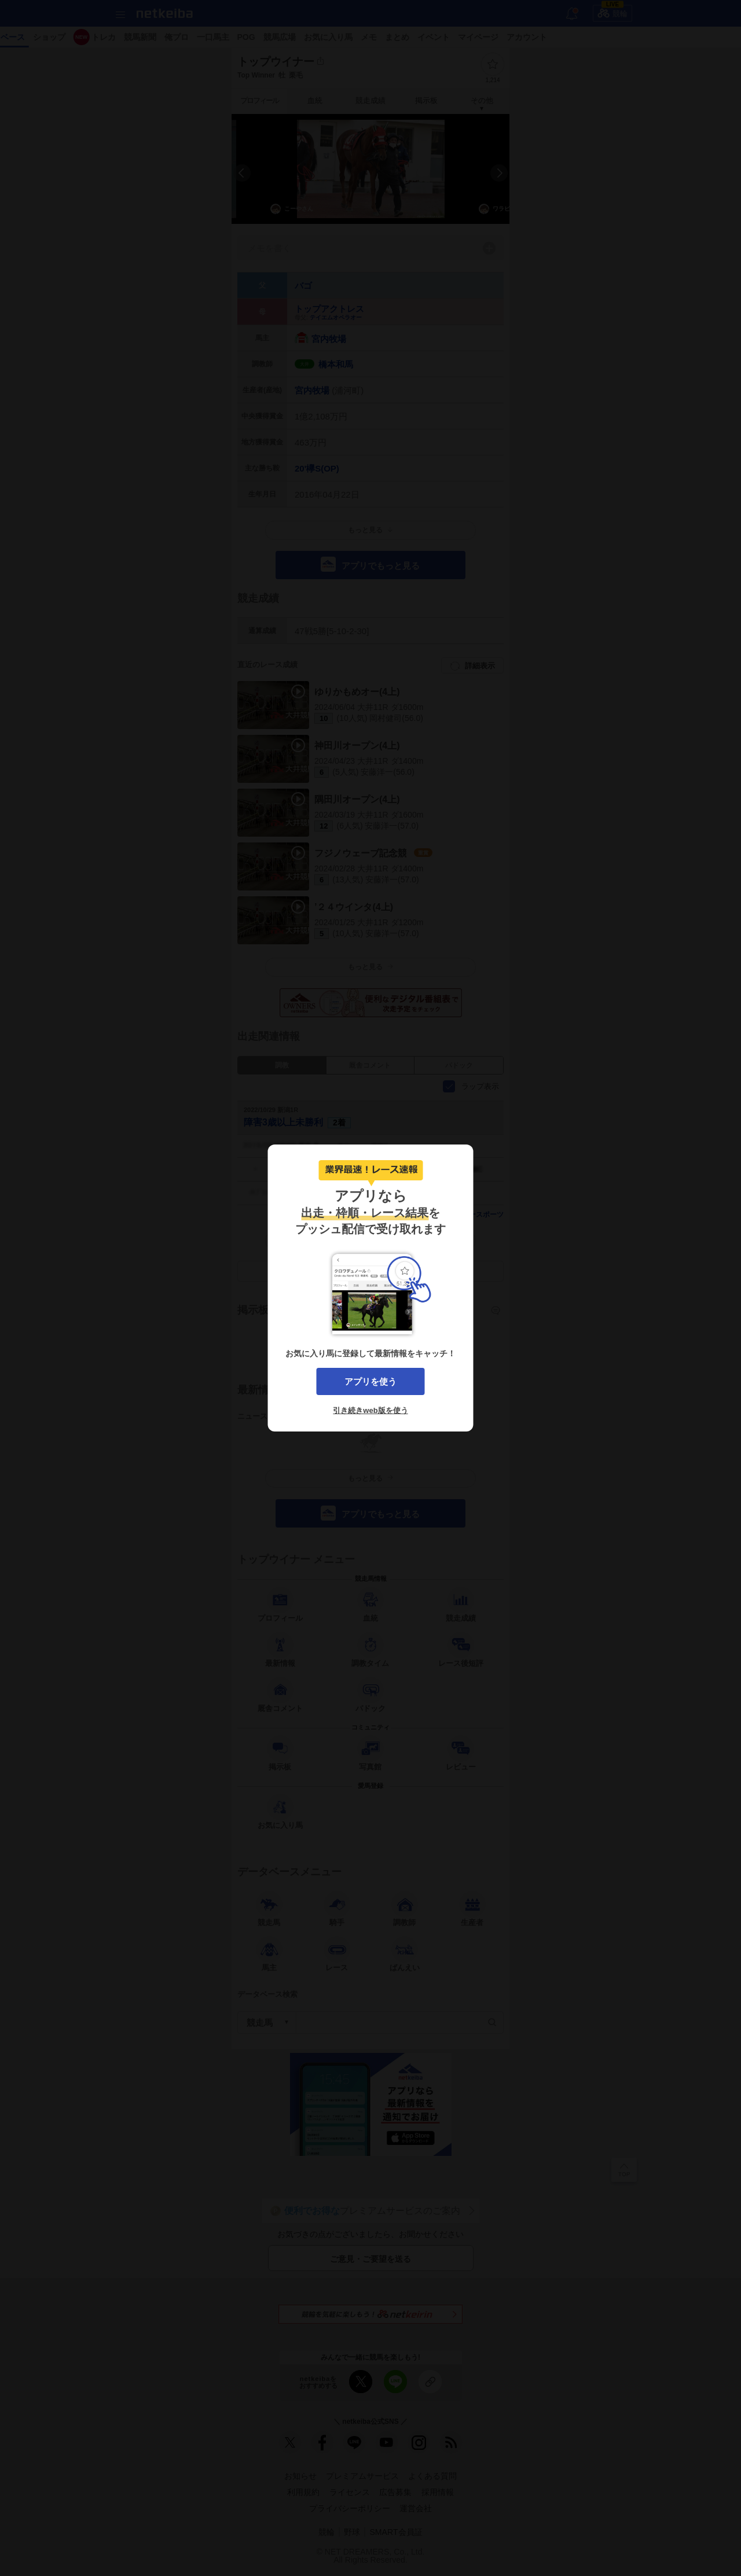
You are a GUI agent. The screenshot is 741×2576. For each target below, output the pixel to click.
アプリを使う (370, 1381)
